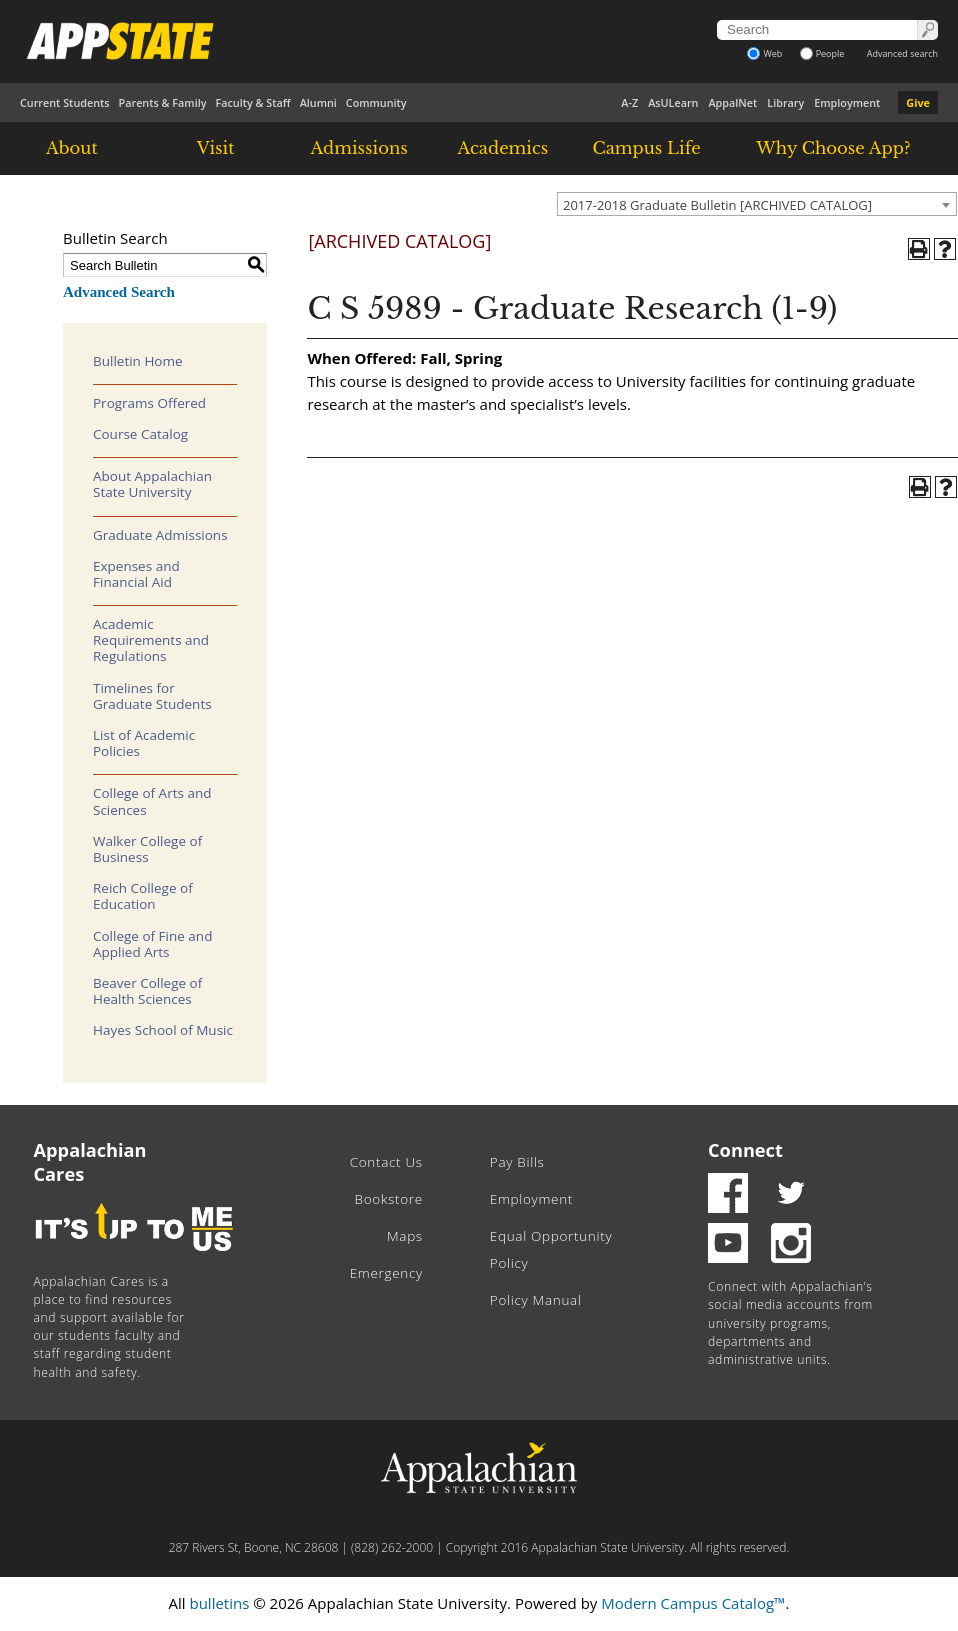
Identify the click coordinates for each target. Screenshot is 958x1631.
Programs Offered (149, 403)
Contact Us (386, 1162)
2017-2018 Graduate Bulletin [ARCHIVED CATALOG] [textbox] (717, 205)
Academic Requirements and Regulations (151, 640)
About (72, 148)
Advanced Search (119, 292)
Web (764, 53)
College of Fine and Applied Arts (152, 944)
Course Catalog (140, 434)
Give (918, 102)
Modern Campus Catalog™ (693, 1603)
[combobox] (757, 204)
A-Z (629, 102)
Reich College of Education (143, 896)
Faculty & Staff (252, 102)
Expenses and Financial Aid (136, 574)
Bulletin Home (138, 361)
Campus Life (646, 148)
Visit (216, 148)
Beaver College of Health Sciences (147, 991)
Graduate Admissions (160, 535)
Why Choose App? (833, 148)
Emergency (386, 1273)
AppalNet (732, 102)
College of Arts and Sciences (152, 801)
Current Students (65, 102)
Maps (405, 1236)
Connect (745, 1150)
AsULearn (673, 102)
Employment (847, 102)
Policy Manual (536, 1300)
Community (376, 102)
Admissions (359, 148)
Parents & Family (163, 102)
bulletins (219, 1603)
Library (785, 102)
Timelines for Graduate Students (152, 696)
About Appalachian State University (152, 484)
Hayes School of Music (163, 1030)
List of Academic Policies (144, 743)
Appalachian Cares (90, 1162)
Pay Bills (517, 1162)
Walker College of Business (147, 849)
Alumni (318, 102)
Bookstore (389, 1199)
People (822, 53)
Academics (503, 148)
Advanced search (902, 53)
